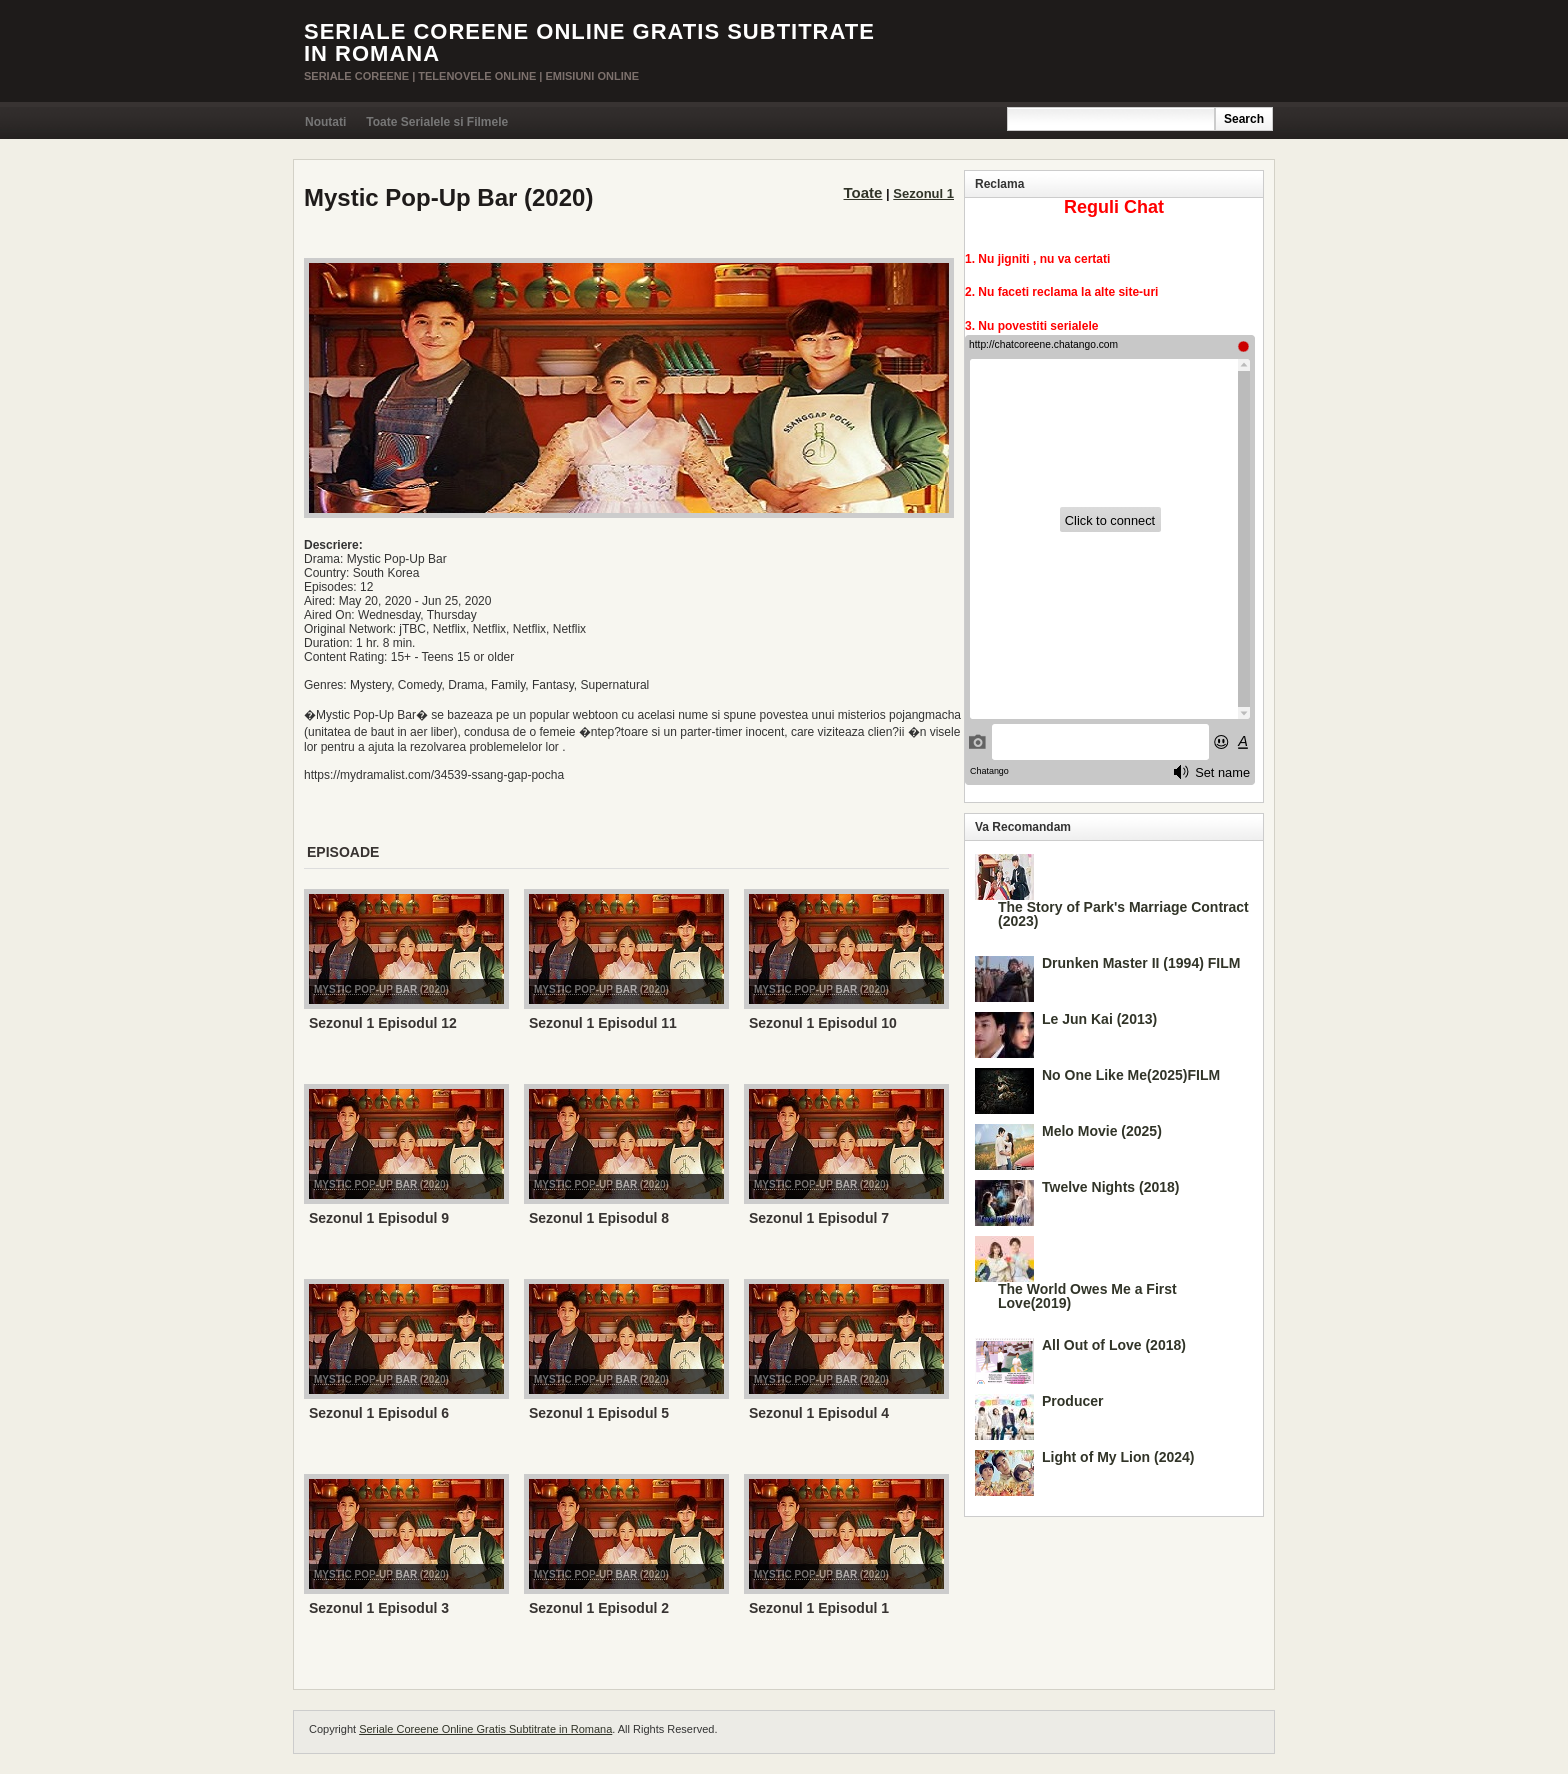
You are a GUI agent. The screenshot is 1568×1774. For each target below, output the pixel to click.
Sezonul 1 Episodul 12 (383, 1023)
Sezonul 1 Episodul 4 (819, 1413)
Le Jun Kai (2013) (1099, 1019)
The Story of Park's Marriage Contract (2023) (1123, 914)
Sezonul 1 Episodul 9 (379, 1218)
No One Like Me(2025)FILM (1131, 1075)
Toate (863, 192)
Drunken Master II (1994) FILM (1141, 963)
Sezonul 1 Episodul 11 (603, 1023)
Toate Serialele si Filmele (437, 122)
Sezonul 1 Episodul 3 (379, 1608)
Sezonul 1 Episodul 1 (819, 1608)
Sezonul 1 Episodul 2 (599, 1608)
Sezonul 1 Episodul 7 (819, 1218)
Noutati (325, 122)
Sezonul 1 (923, 193)
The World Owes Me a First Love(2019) (1087, 1296)
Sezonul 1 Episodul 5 (599, 1413)
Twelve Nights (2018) (1110, 1187)
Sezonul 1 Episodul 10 (823, 1023)
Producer (1072, 1401)
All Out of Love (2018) (1114, 1345)
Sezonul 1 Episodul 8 (599, 1218)
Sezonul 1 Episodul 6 (379, 1413)
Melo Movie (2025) (1102, 1131)
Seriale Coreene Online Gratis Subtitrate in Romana (589, 42)
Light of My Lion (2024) (1118, 1457)
